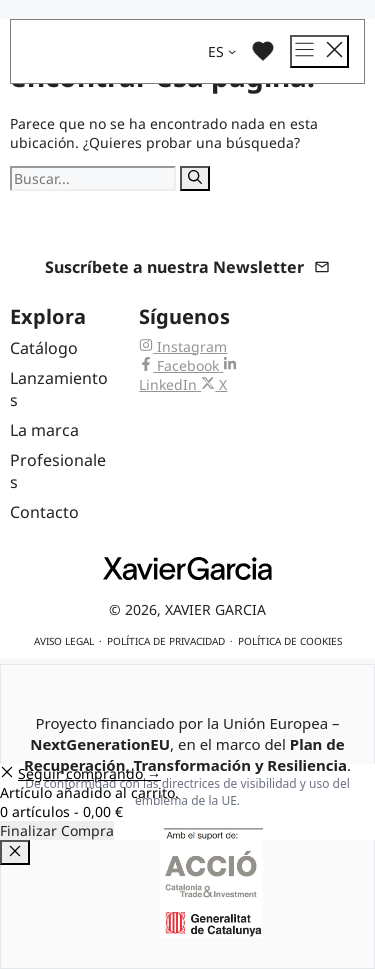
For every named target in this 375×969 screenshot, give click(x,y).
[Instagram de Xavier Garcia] (183, 346)
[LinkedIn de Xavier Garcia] (188, 375)
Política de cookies (290, 641)
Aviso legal (64, 641)
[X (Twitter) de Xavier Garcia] (214, 384)
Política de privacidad (166, 641)
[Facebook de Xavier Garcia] (181, 365)
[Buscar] (195, 178)
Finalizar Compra (57, 830)
